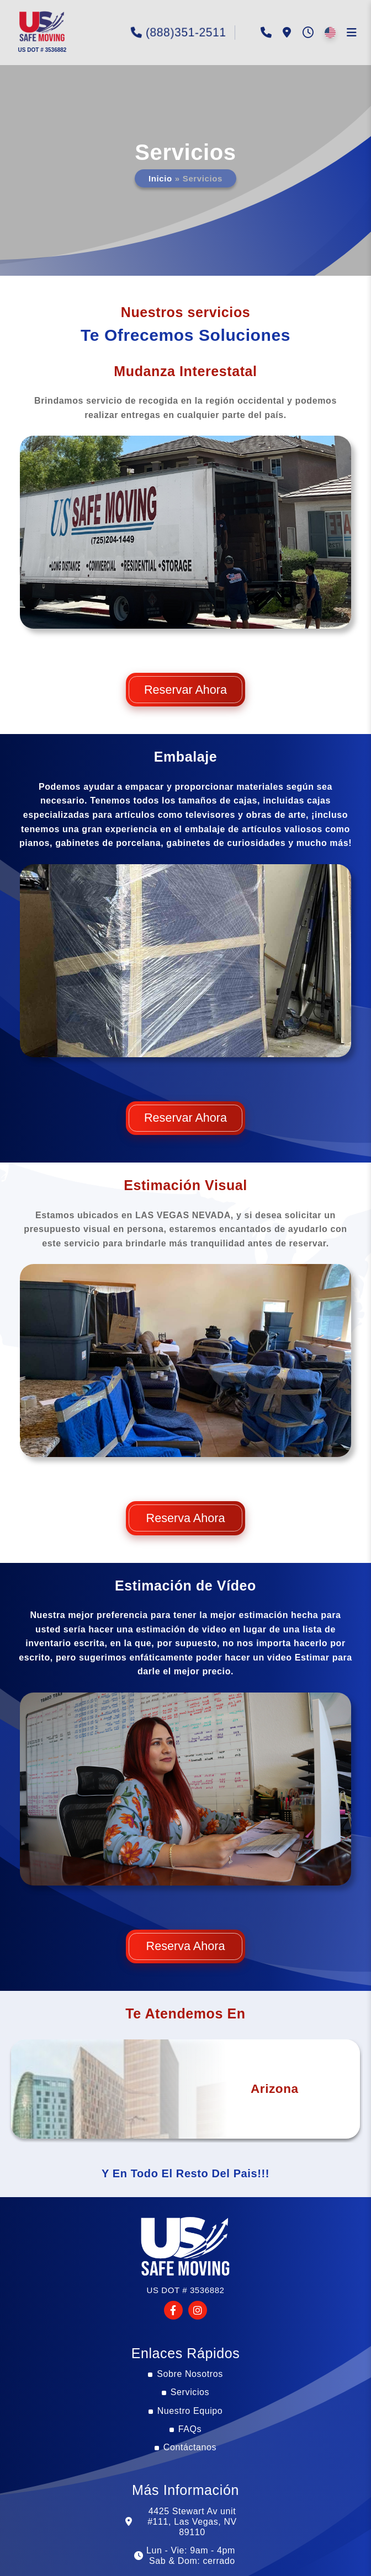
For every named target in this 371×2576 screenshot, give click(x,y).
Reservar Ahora (185, 689)
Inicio (162, 178)
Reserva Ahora (185, 1518)
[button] (41, 28)
